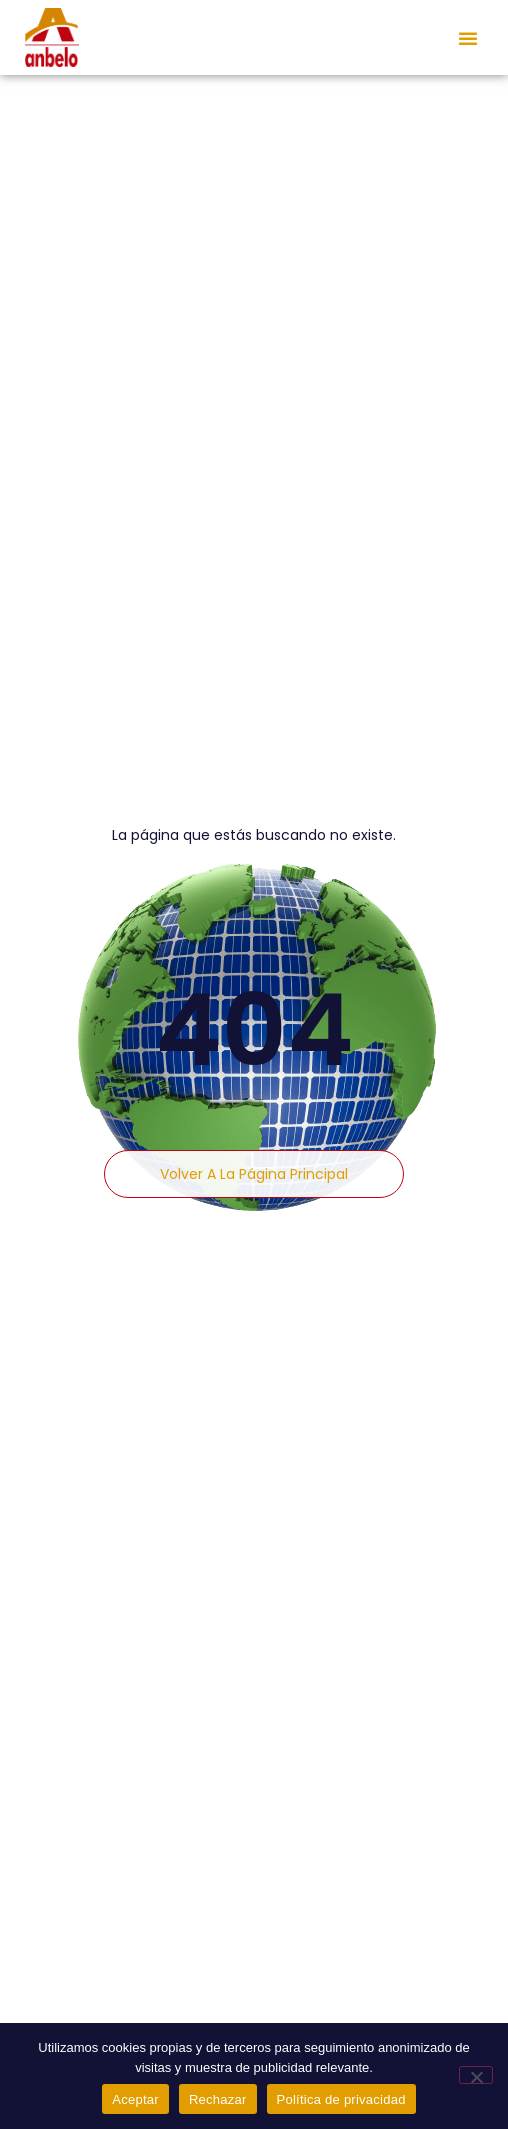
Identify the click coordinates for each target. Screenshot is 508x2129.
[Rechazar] (476, 2075)
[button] (468, 38)
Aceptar (135, 2099)
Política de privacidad (341, 2099)
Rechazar (218, 2099)
